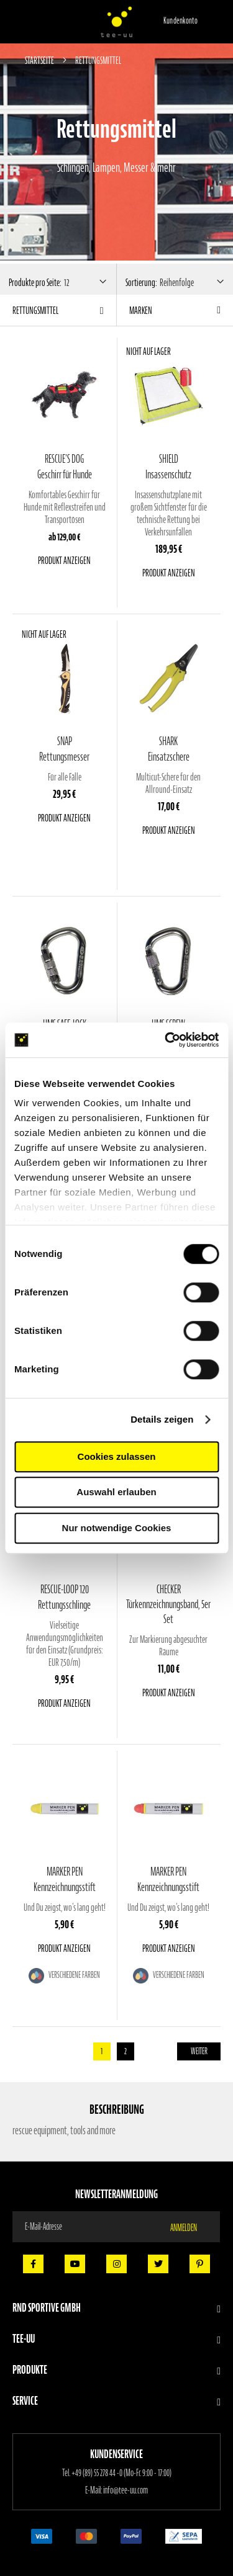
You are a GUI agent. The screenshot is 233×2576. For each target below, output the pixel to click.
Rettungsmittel (35, 310)
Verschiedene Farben (73, 1975)
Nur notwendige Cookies (116, 1528)
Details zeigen (161, 1419)
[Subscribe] (191, 2226)
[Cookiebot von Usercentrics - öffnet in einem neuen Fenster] (166, 1040)
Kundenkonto (180, 21)
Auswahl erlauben (116, 1492)
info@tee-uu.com (125, 2490)
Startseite (40, 60)
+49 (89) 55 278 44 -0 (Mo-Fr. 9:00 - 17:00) (121, 2473)
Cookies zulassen (117, 1456)
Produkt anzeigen (64, 560)
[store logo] (117, 21)
